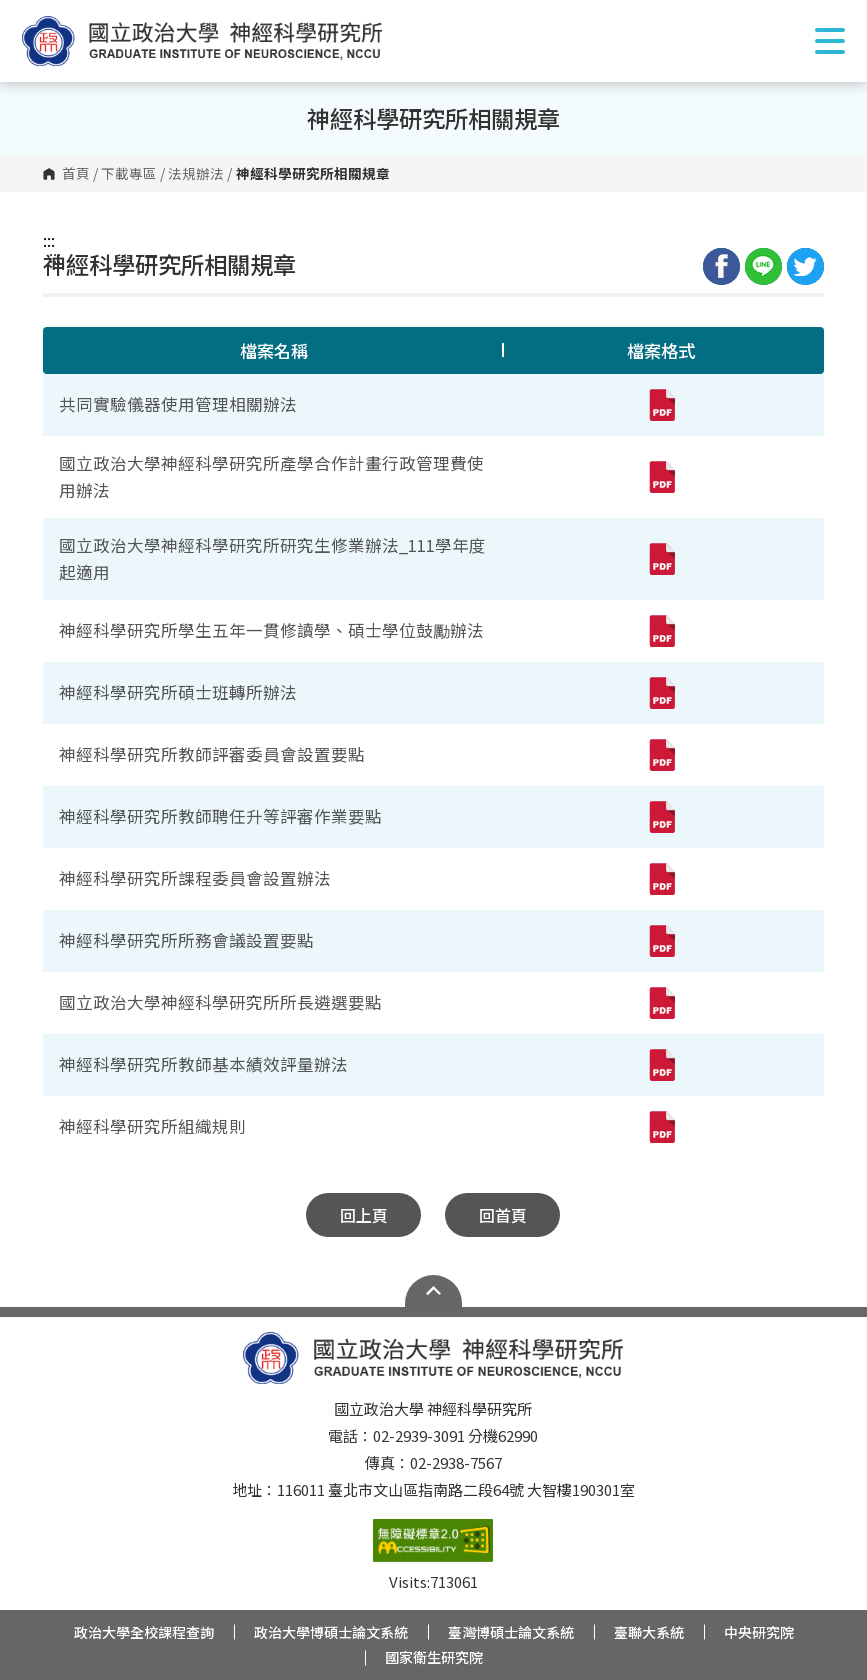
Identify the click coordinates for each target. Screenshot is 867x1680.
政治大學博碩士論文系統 (331, 1632)
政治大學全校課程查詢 (144, 1632)
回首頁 (503, 1215)
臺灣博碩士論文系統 (511, 1632)
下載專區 (129, 174)
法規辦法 (196, 174)
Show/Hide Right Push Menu (830, 41)
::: (49, 240)
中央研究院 (759, 1632)
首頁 (76, 174)
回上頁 (364, 1215)
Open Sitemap (433, 1291)
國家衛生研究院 (434, 1657)
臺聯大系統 (649, 1632)
